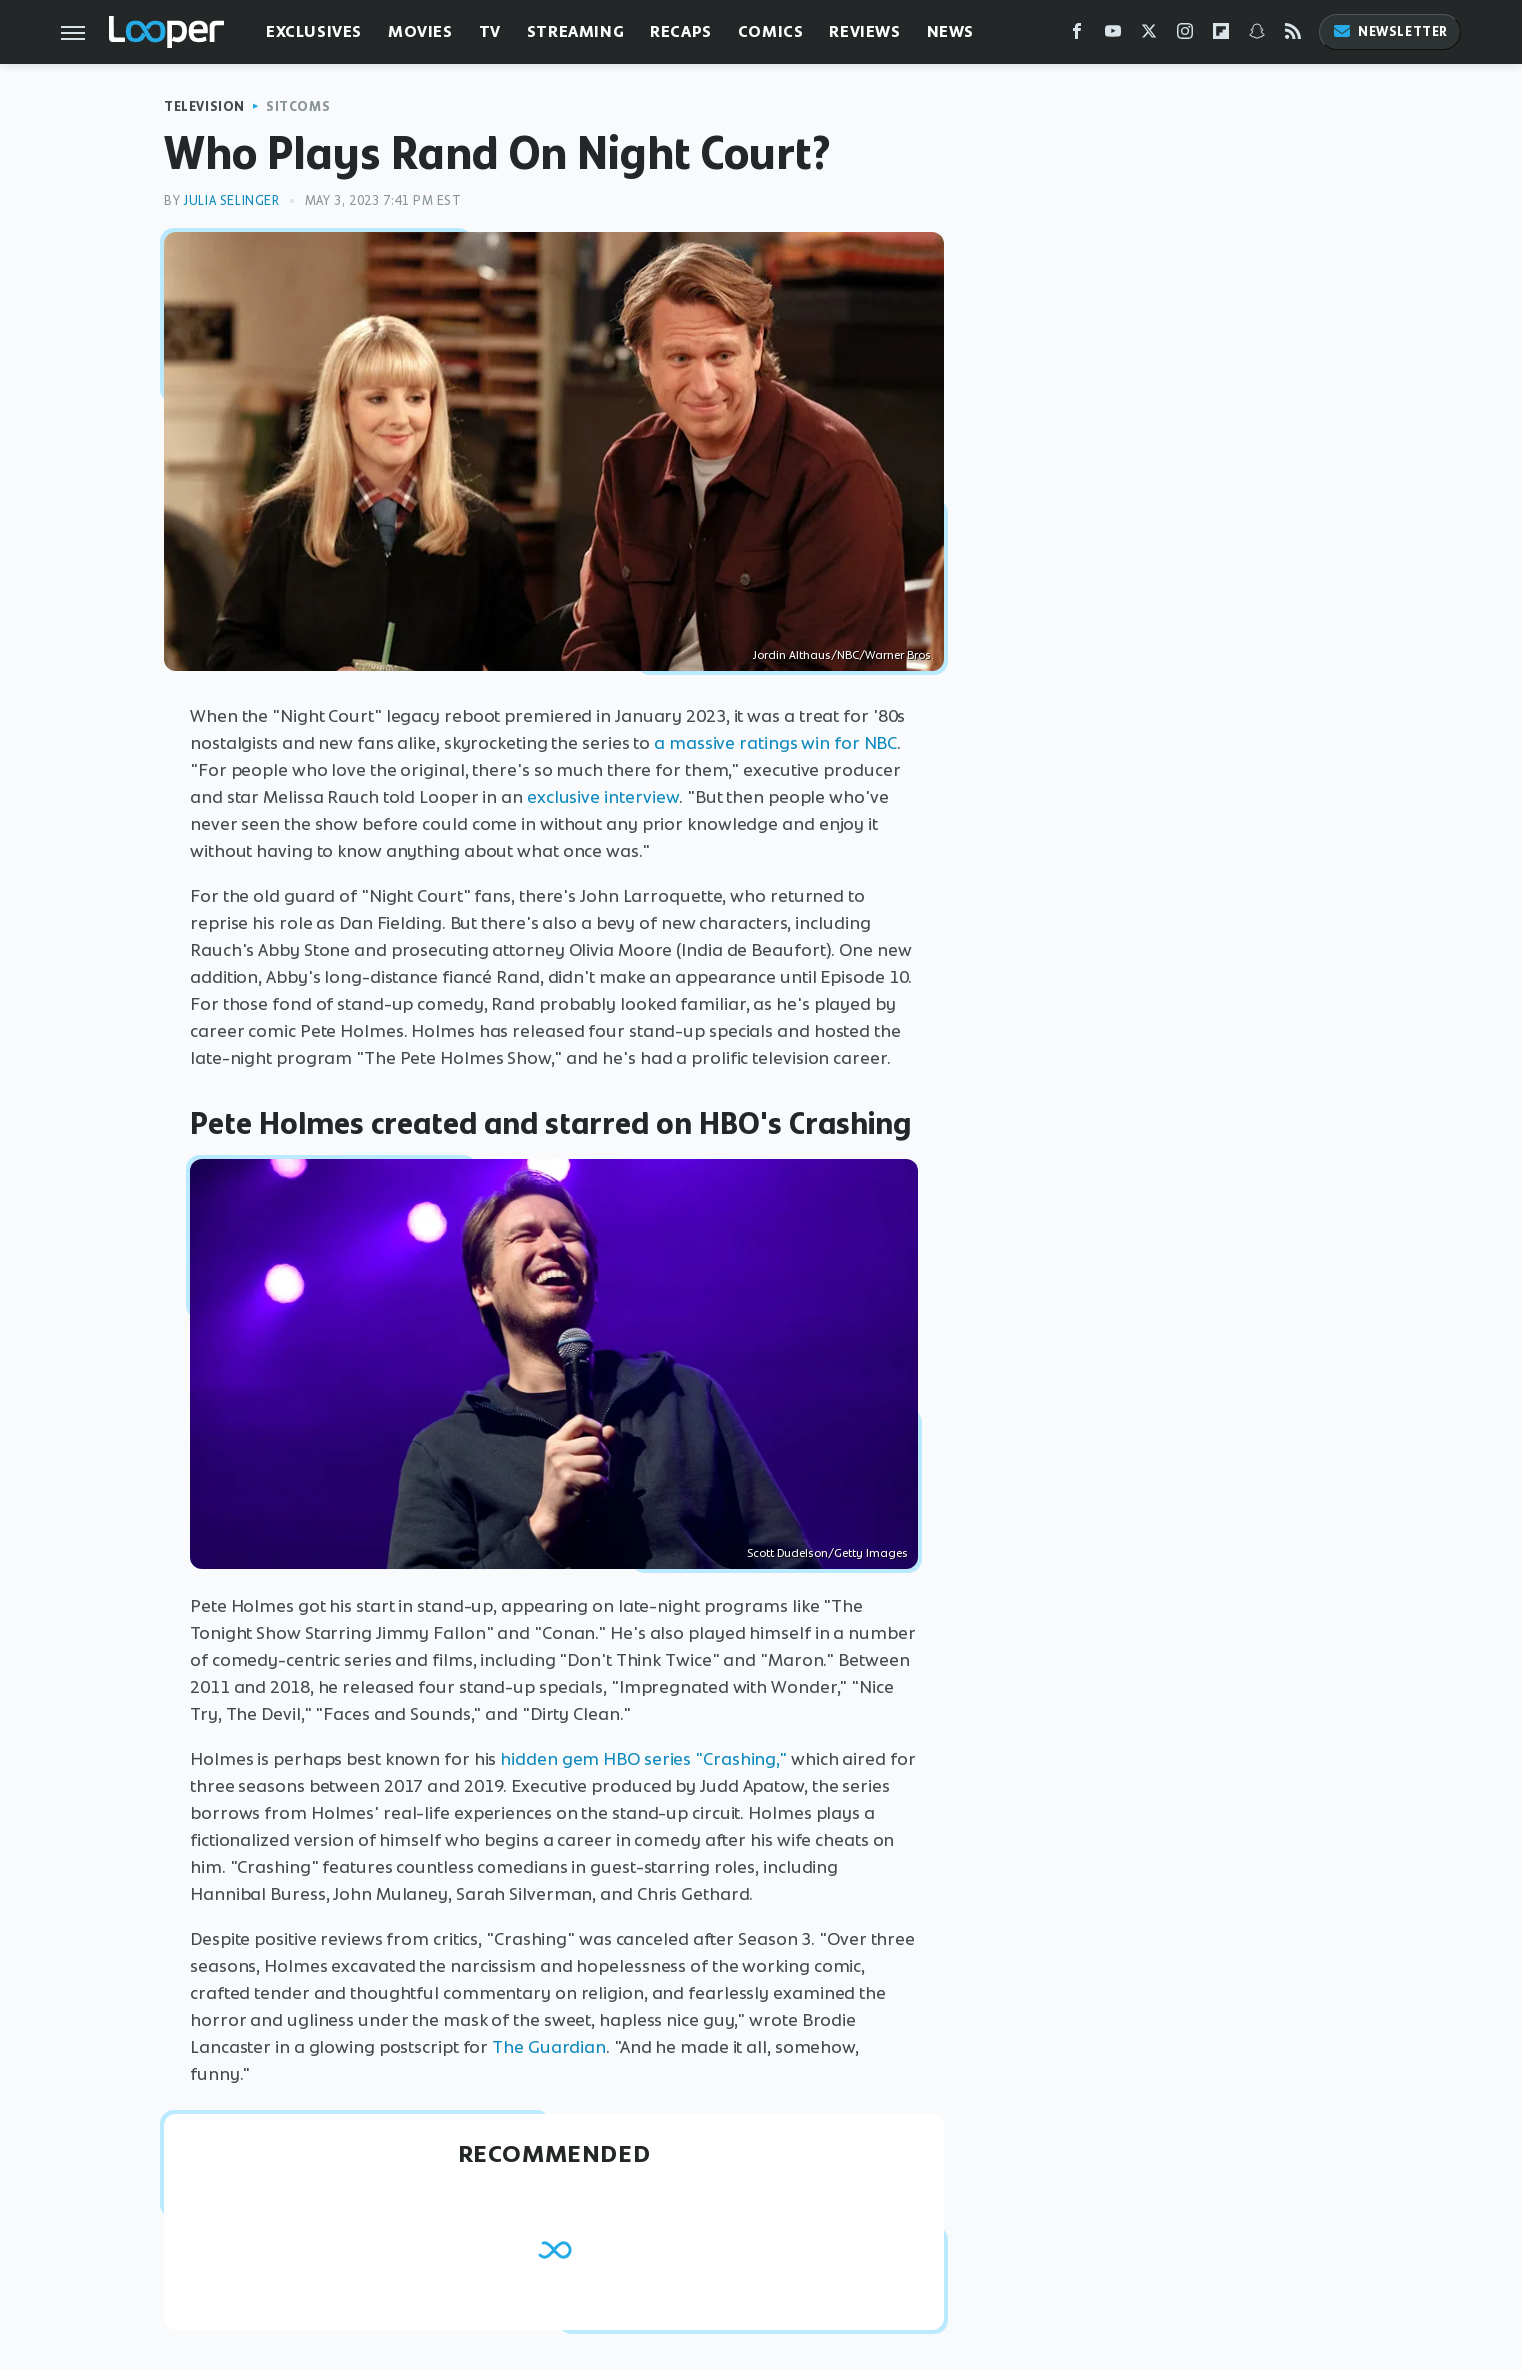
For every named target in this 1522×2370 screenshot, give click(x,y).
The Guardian (549, 2047)
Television (204, 106)
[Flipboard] (1221, 35)
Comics (771, 31)
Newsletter (1390, 31)
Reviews (864, 31)
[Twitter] (1149, 35)
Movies (420, 31)
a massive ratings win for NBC (775, 743)
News (950, 31)
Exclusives (314, 31)
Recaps (681, 31)
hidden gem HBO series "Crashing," (643, 1759)
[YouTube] (1113, 35)
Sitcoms (298, 106)
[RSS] (1293, 35)
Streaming (575, 31)
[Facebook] (1077, 35)
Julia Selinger (231, 200)
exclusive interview (603, 797)
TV (490, 31)
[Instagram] (1185, 35)
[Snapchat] (1257, 35)
